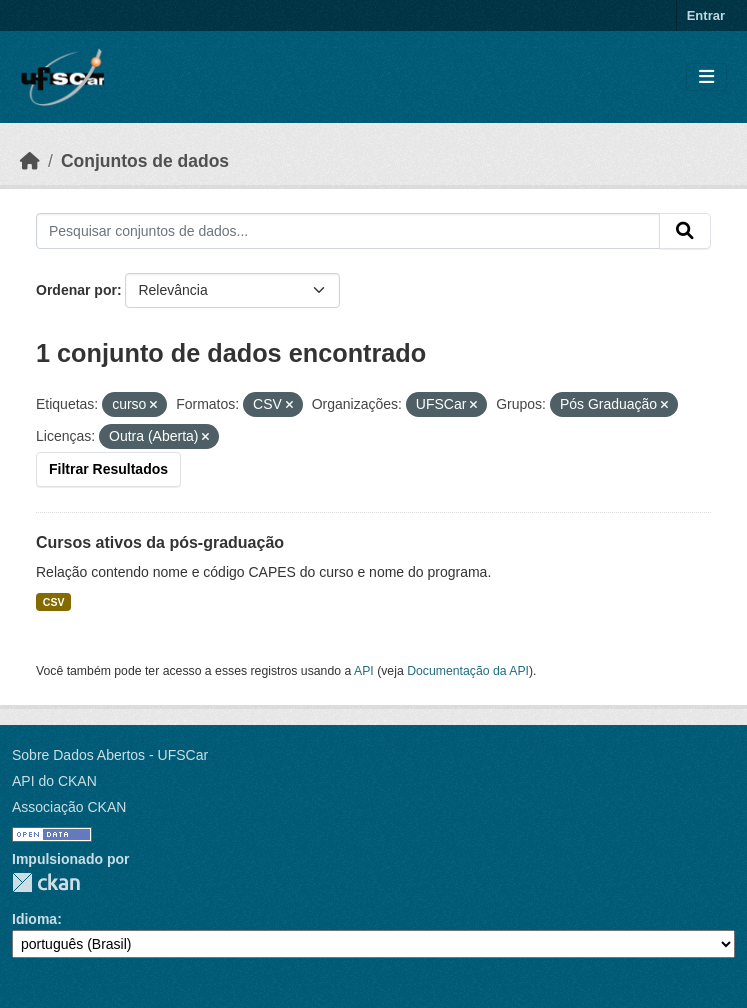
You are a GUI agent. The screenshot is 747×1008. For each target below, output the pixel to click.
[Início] (30, 161)
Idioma (34, 919)
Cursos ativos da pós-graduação (160, 542)
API (364, 671)
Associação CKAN (69, 807)
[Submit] (685, 231)
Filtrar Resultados (108, 469)
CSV (54, 602)
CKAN (46, 882)
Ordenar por (76, 290)
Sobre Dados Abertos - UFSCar (110, 755)
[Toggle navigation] (706, 77)
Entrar (706, 15)
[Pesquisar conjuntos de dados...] (348, 231)
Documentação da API (468, 671)
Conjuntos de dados (145, 161)
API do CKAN (54, 781)
